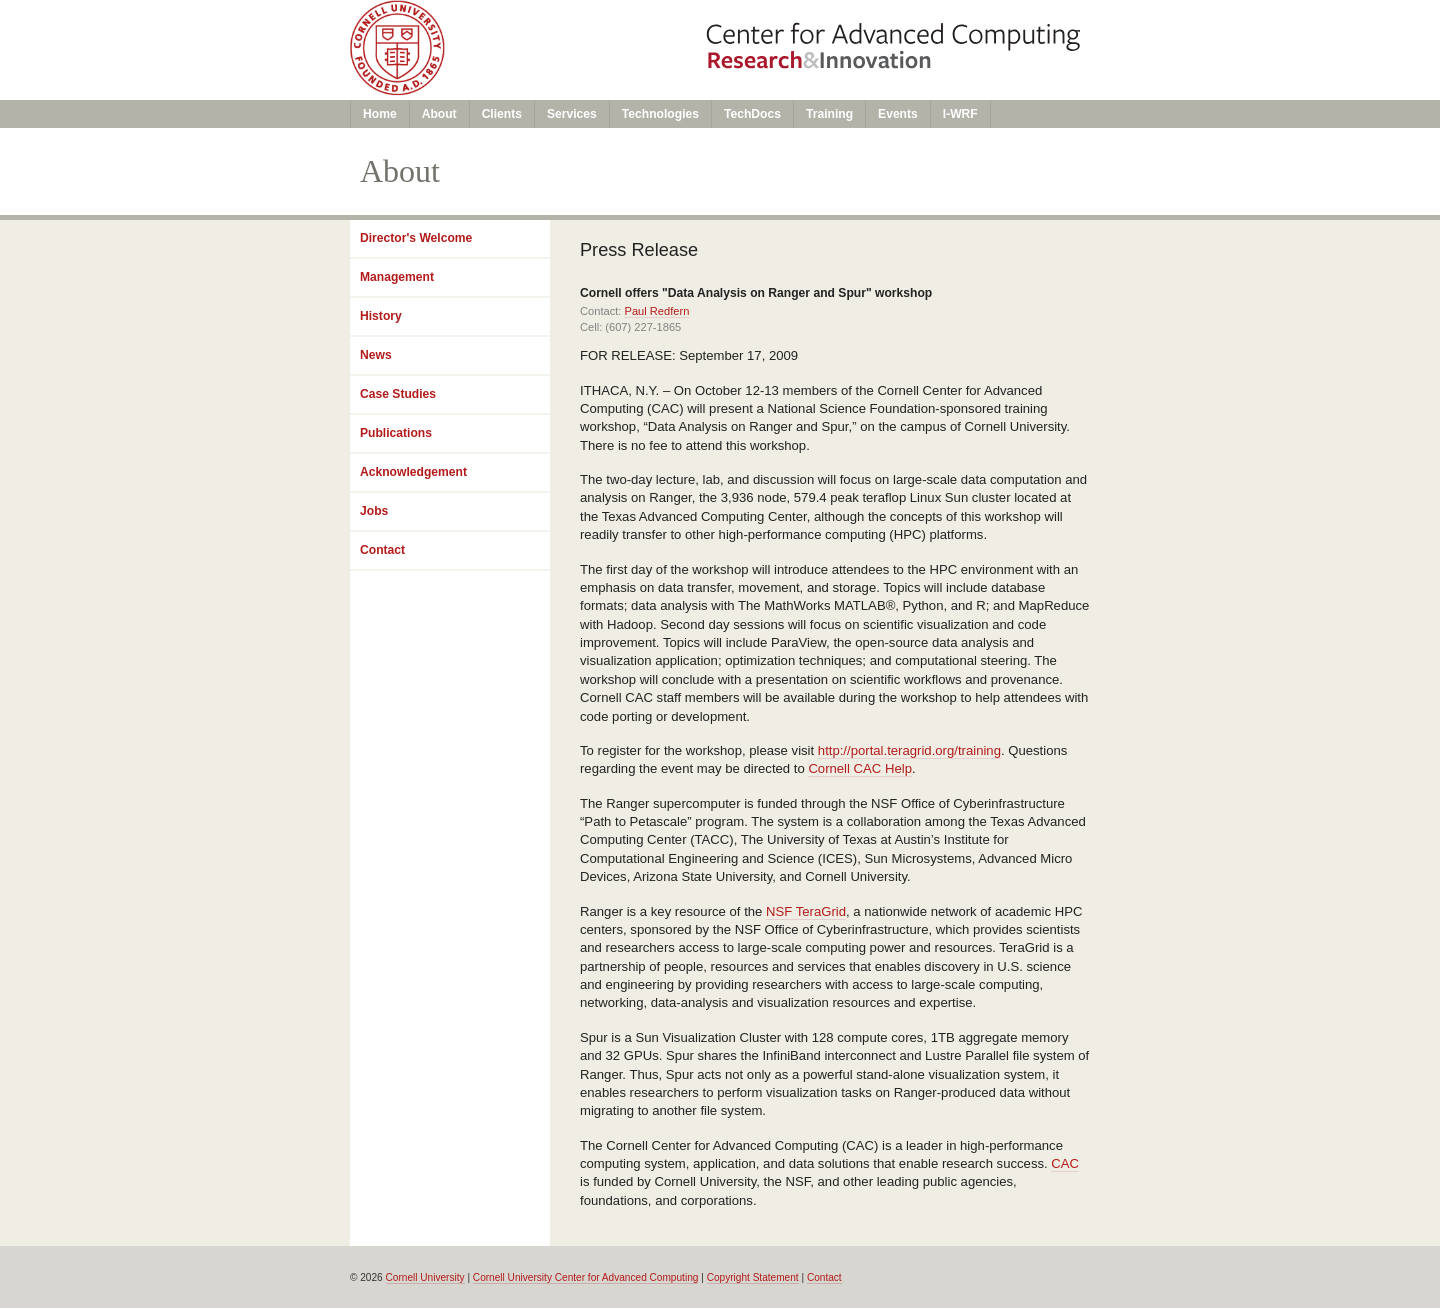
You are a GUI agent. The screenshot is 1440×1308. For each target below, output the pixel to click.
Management (397, 277)
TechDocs (752, 114)
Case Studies (398, 394)
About (439, 114)
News (376, 355)
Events (898, 114)
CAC (1065, 1163)
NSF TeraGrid (806, 911)
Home (380, 114)
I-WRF (960, 114)
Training (829, 114)
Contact (382, 550)
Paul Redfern (656, 311)
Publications (396, 433)
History (381, 316)
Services (572, 114)
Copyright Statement (753, 1277)
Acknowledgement (413, 472)
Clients (502, 114)
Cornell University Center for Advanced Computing (586, 1277)
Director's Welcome (416, 238)
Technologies (660, 114)
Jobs (374, 511)
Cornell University (425, 1277)
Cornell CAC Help (860, 768)
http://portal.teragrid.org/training (909, 750)
